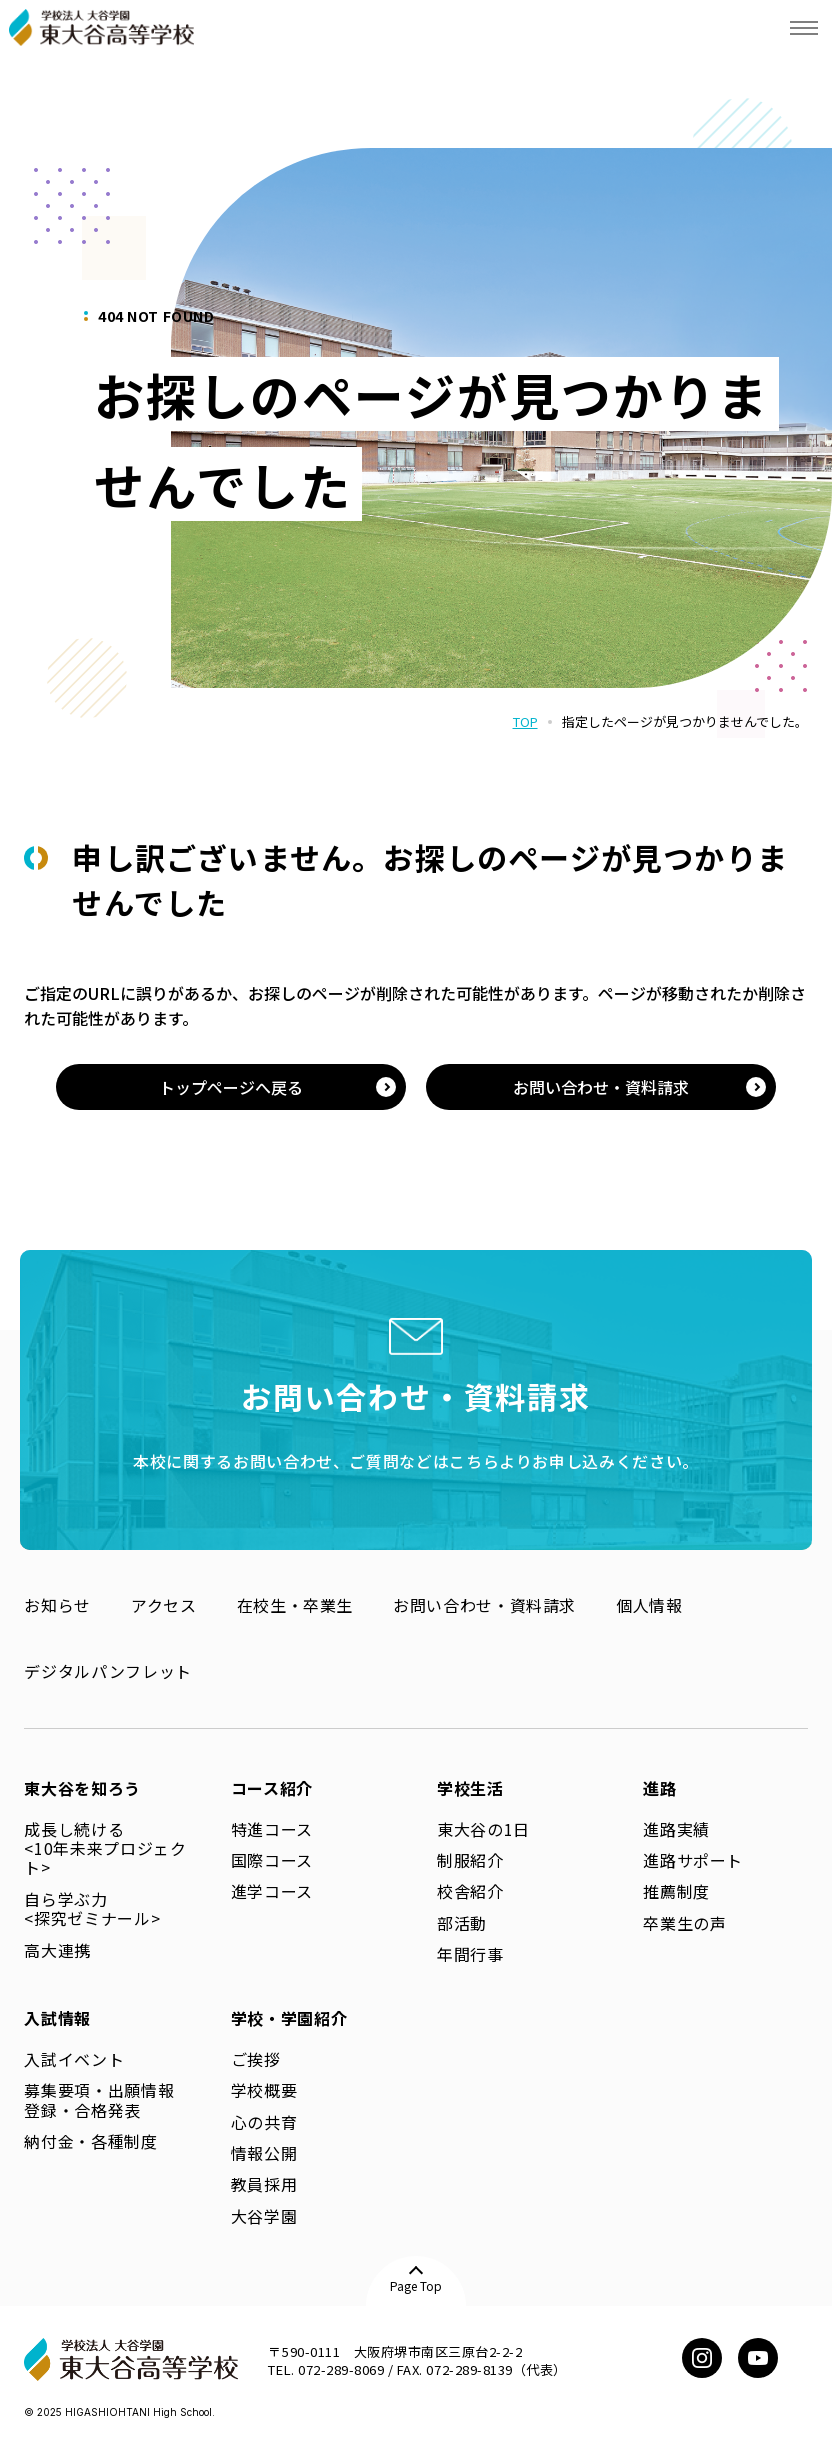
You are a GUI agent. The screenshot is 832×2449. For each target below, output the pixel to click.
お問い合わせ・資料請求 (484, 1605)
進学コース (272, 1891)
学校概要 (264, 2090)
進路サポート (693, 1860)
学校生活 (470, 1788)
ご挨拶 (256, 2059)
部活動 (462, 1923)
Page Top (416, 2285)
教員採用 (264, 2184)
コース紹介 (272, 1788)
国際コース (272, 1860)
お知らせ (57, 1605)
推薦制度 (676, 1891)
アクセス (164, 1605)
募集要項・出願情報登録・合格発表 (99, 2099)
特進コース (272, 1829)
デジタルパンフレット (107, 1671)
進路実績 (676, 1829)
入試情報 (57, 2018)
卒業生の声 (684, 1923)
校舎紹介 (470, 1891)
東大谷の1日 (483, 1829)
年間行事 (470, 1954)
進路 (659, 1788)
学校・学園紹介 (289, 2018)
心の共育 (264, 2122)
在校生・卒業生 (295, 1605)
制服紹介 (470, 1860)
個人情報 (649, 1605)
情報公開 (264, 2153)
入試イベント (74, 2059)
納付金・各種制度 (90, 2141)
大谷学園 (264, 2216)
